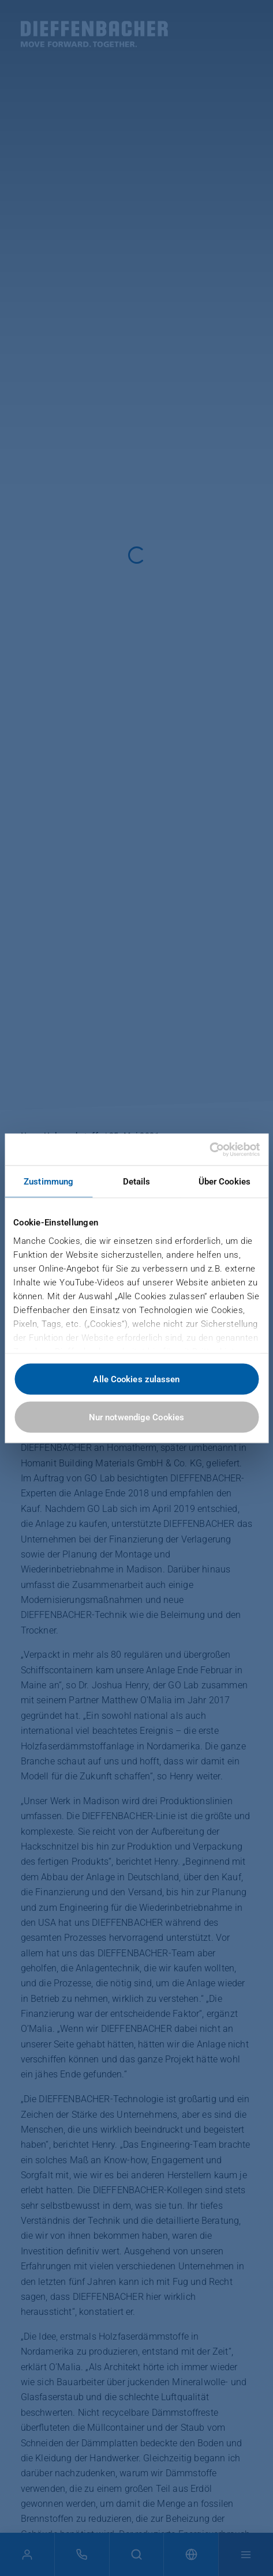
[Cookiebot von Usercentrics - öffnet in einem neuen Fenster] (209, 1149)
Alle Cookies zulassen (136, 1379)
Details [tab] (137, 1181)
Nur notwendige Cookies (136, 1417)
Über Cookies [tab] (224, 1181)
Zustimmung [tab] (48, 1181)
